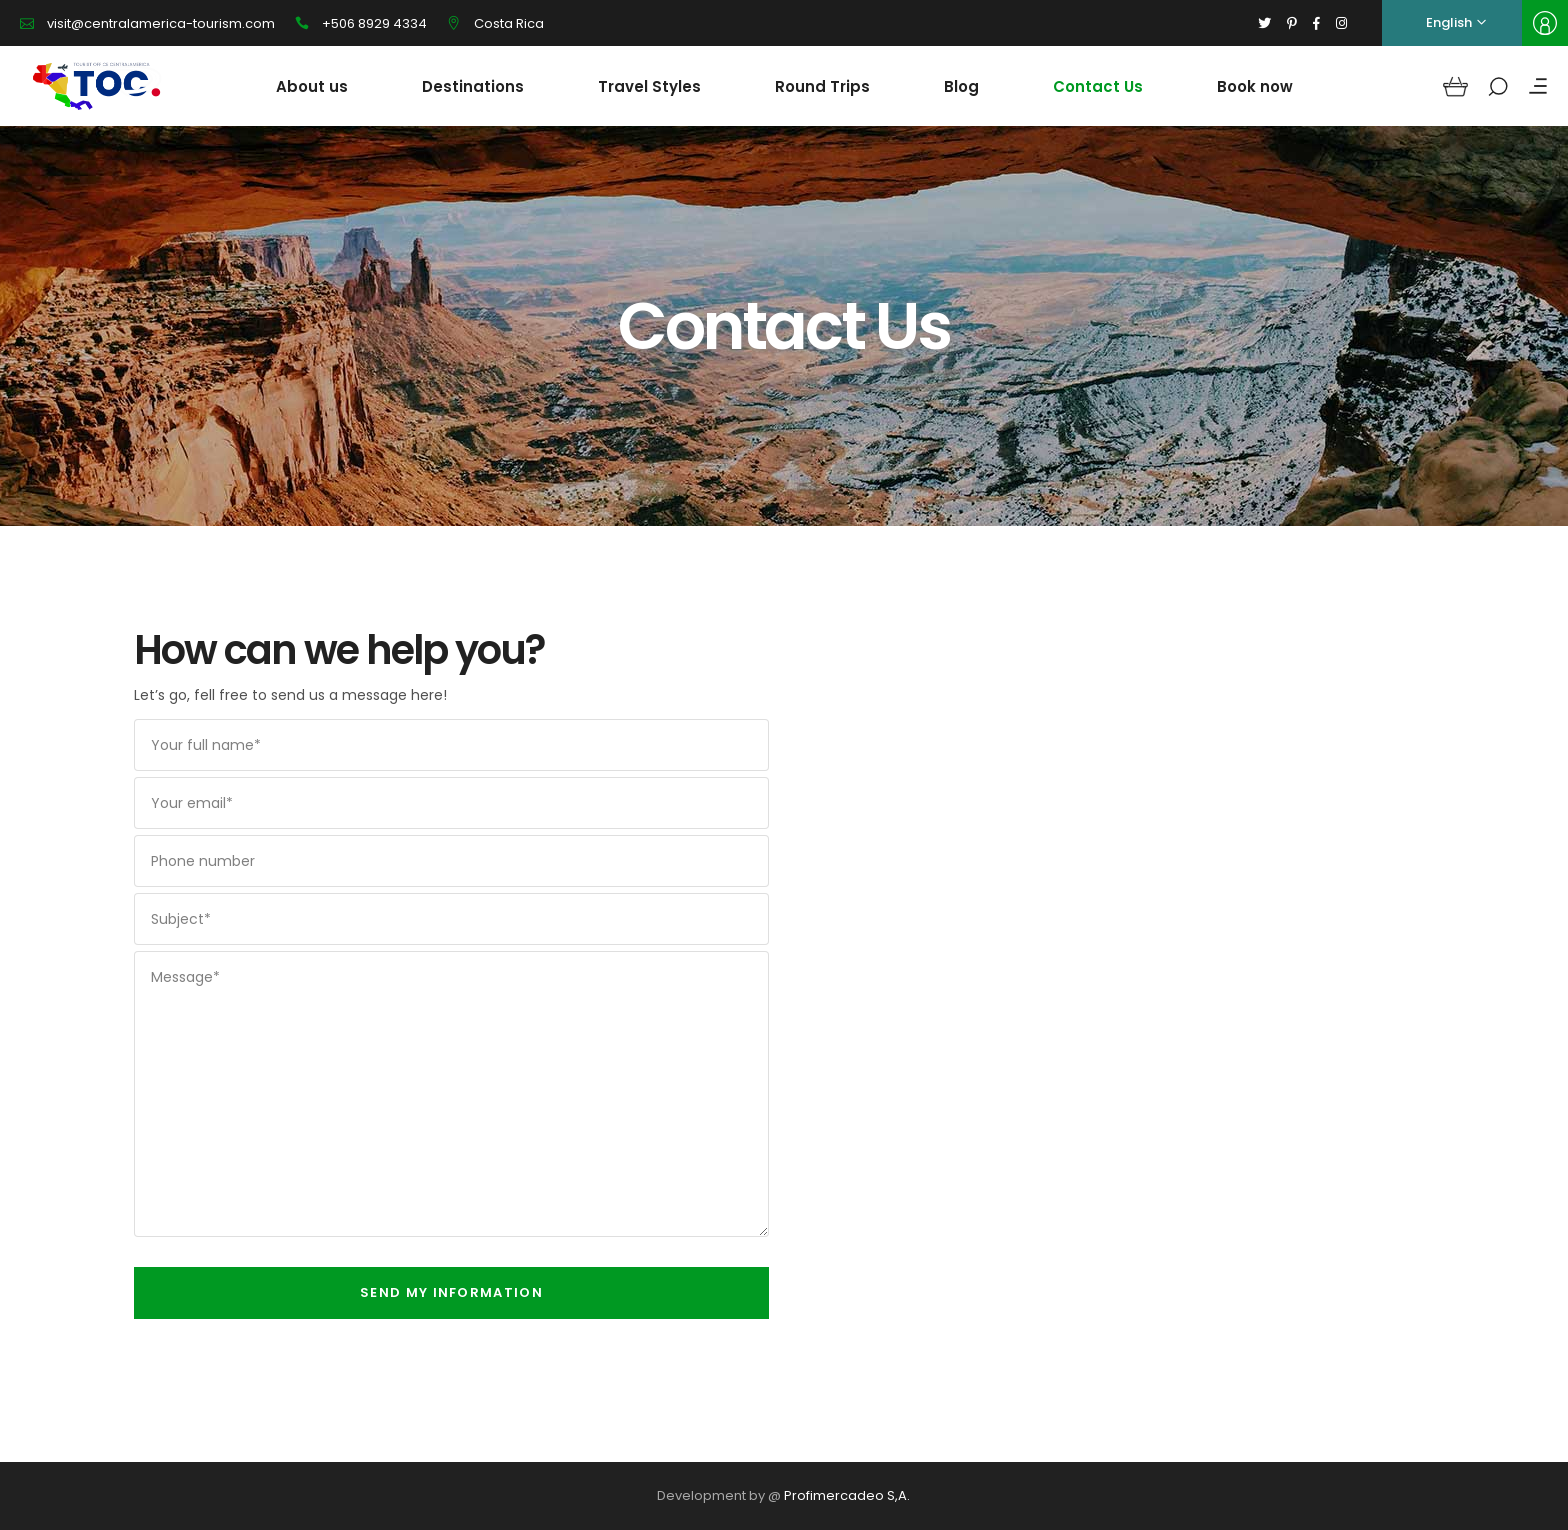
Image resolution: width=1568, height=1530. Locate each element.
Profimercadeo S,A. (847, 1495)
